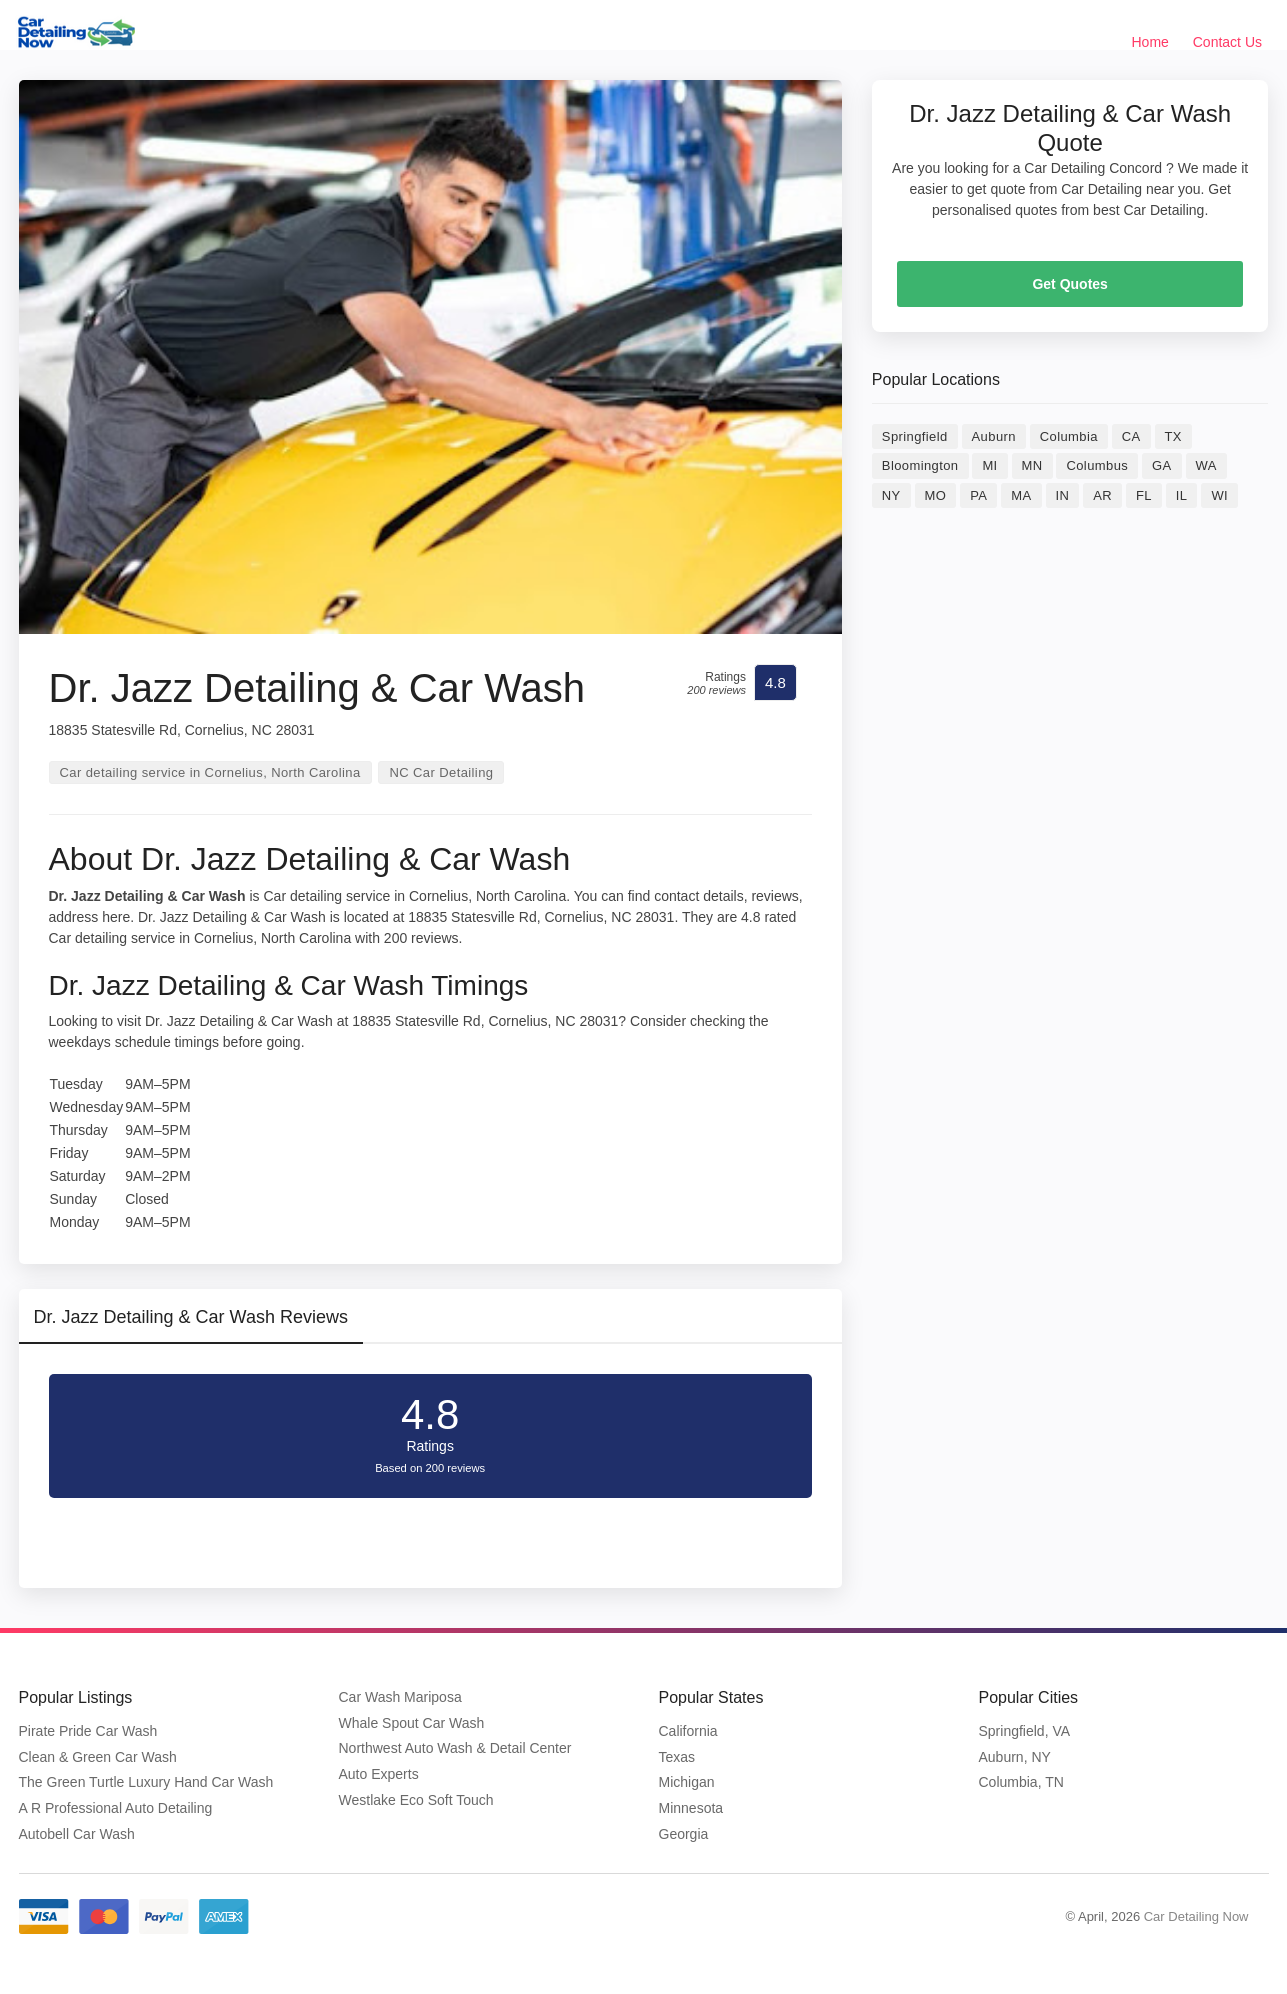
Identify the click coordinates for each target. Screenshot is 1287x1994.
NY (891, 495)
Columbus (1097, 465)
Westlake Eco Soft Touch (416, 1800)
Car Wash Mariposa (400, 1697)
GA (1162, 465)
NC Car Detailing (441, 772)
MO (936, 495)
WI (1219, 495)
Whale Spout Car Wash (412, 1723)
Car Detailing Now (1196, 1916)
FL (1144, 495)
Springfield (915, 436)
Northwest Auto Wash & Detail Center (455, 1748)
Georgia (684, 1834)
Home (1150, 42)
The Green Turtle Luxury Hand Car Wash (146, 1782)
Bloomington (920, 465)
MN (1032, 465)
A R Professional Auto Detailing (116, 1808)
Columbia (1069, 436)
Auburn (994, 436)
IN (1063, 495)
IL (1182, 495)
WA (1206, 465)
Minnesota (691, 1808)
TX (1173, 436)
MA (1021, 495)
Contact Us (1227, 42)
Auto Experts (379, 1774)
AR (1102, 495)
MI (989, 465)
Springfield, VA (1025, 1731)
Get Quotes (1069, 284)
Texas (677, 1757)
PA (978, 495)
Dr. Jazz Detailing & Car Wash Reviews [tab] (191, 1317)
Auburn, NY (1015, 1757)
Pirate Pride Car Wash (88, 1731)
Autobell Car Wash (77, 1834)
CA (1131, 436)
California (688, 1731)
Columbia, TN (1021, 1782)
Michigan (687, 1782)
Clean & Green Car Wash (98, 1757)
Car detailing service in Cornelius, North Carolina (210, 772)
